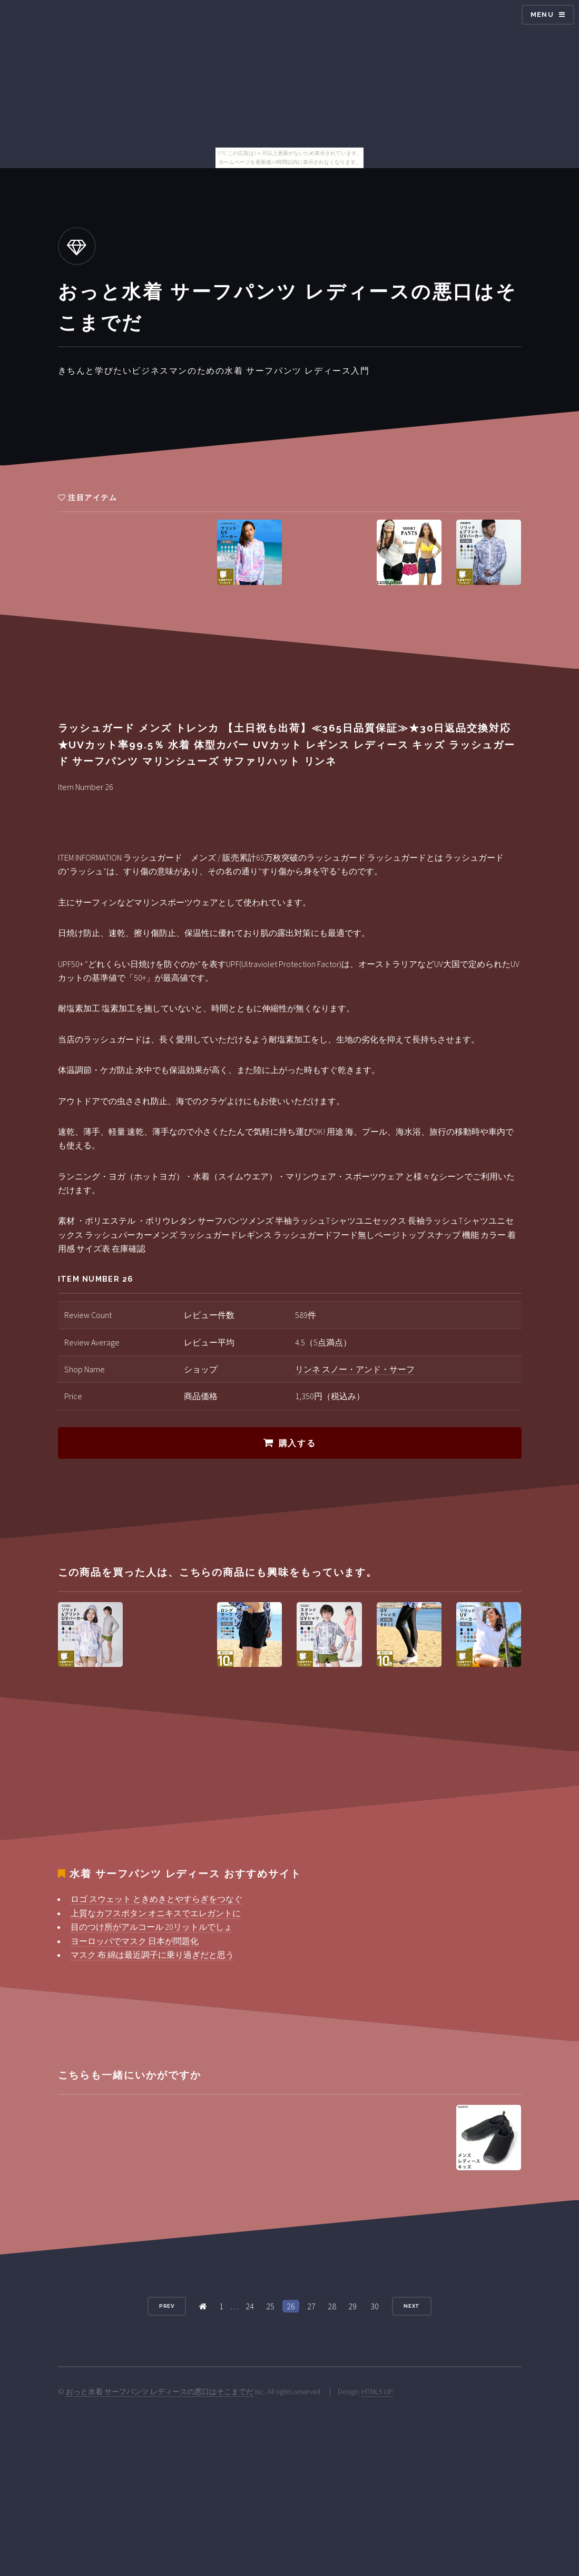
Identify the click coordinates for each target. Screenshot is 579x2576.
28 (332, 2306)
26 (291, 2306)
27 (311, 2306)
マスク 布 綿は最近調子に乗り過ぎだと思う (152, 1954)
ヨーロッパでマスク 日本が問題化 (135, 1941)
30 (374, 2306)
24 (250, 2306)
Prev (167, 2306)
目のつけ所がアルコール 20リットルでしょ (151, 1926)
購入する (297, 1443)
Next (412, 2306)
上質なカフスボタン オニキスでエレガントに (156, 1913)
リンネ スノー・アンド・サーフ (355, 1369)
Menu (542, 14)
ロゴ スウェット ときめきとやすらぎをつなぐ (156, 1899)
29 (352, 2306)
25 (270, 2306)
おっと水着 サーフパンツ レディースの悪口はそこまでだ (159, 2391)
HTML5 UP (377, 2391)
